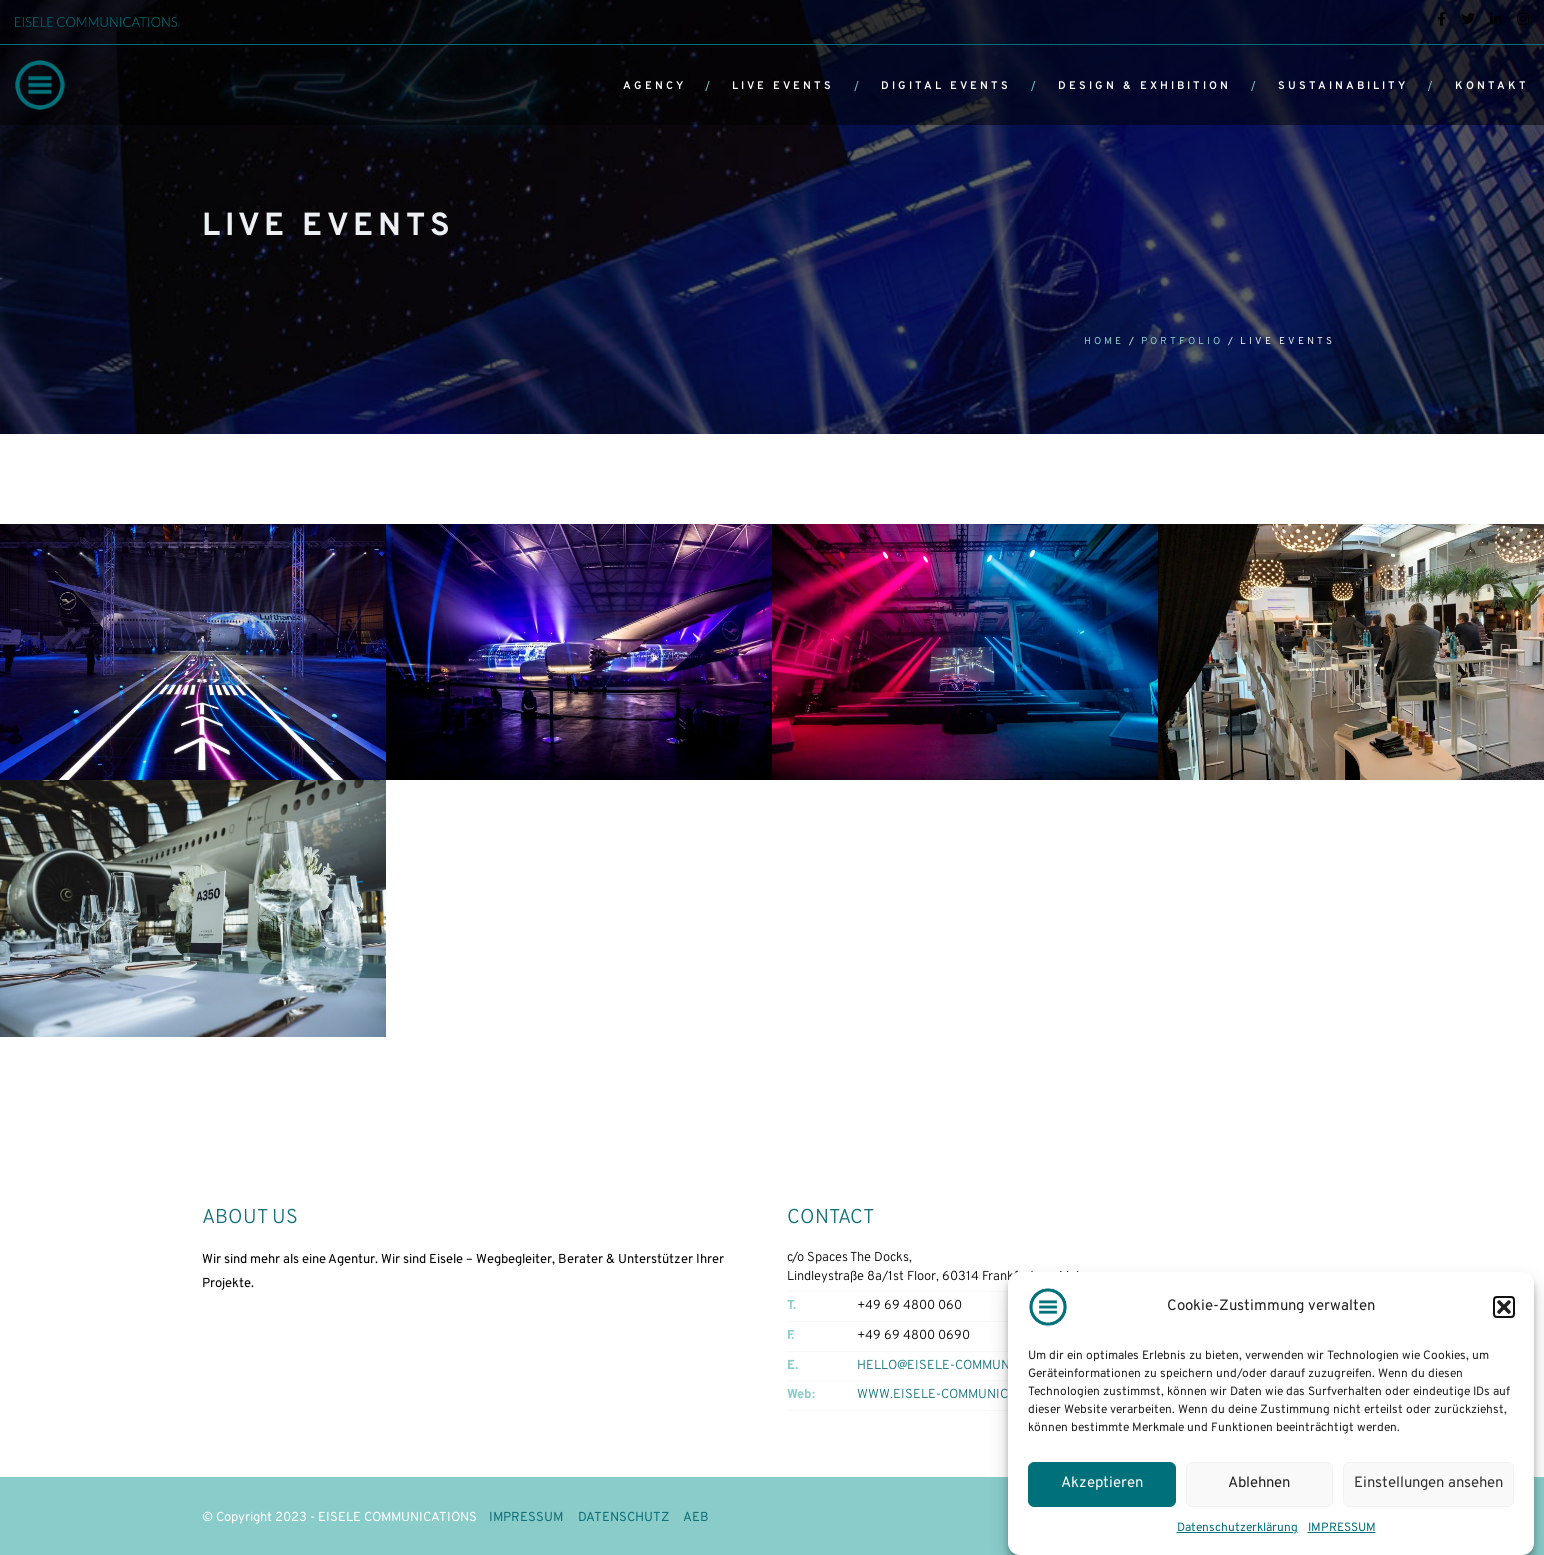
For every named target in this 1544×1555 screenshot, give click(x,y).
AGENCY (654, 86)
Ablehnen (1259, 1483)
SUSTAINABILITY (1343, 86)
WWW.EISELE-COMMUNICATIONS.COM (969, 1395)
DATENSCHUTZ (623, 1518)
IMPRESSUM (1342, 1528)
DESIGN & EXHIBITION (1144, 86)
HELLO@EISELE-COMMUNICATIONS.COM (976, 1366)
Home (1104, 341)
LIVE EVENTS (783, 86)
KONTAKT (1492, 86)
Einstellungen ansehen (1428, 1483)
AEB (696, 1518)
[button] (1504, 1307)
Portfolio (1182, 341)
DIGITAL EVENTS (946, 86)
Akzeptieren (1102, 1483)
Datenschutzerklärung (1237, 1528)
